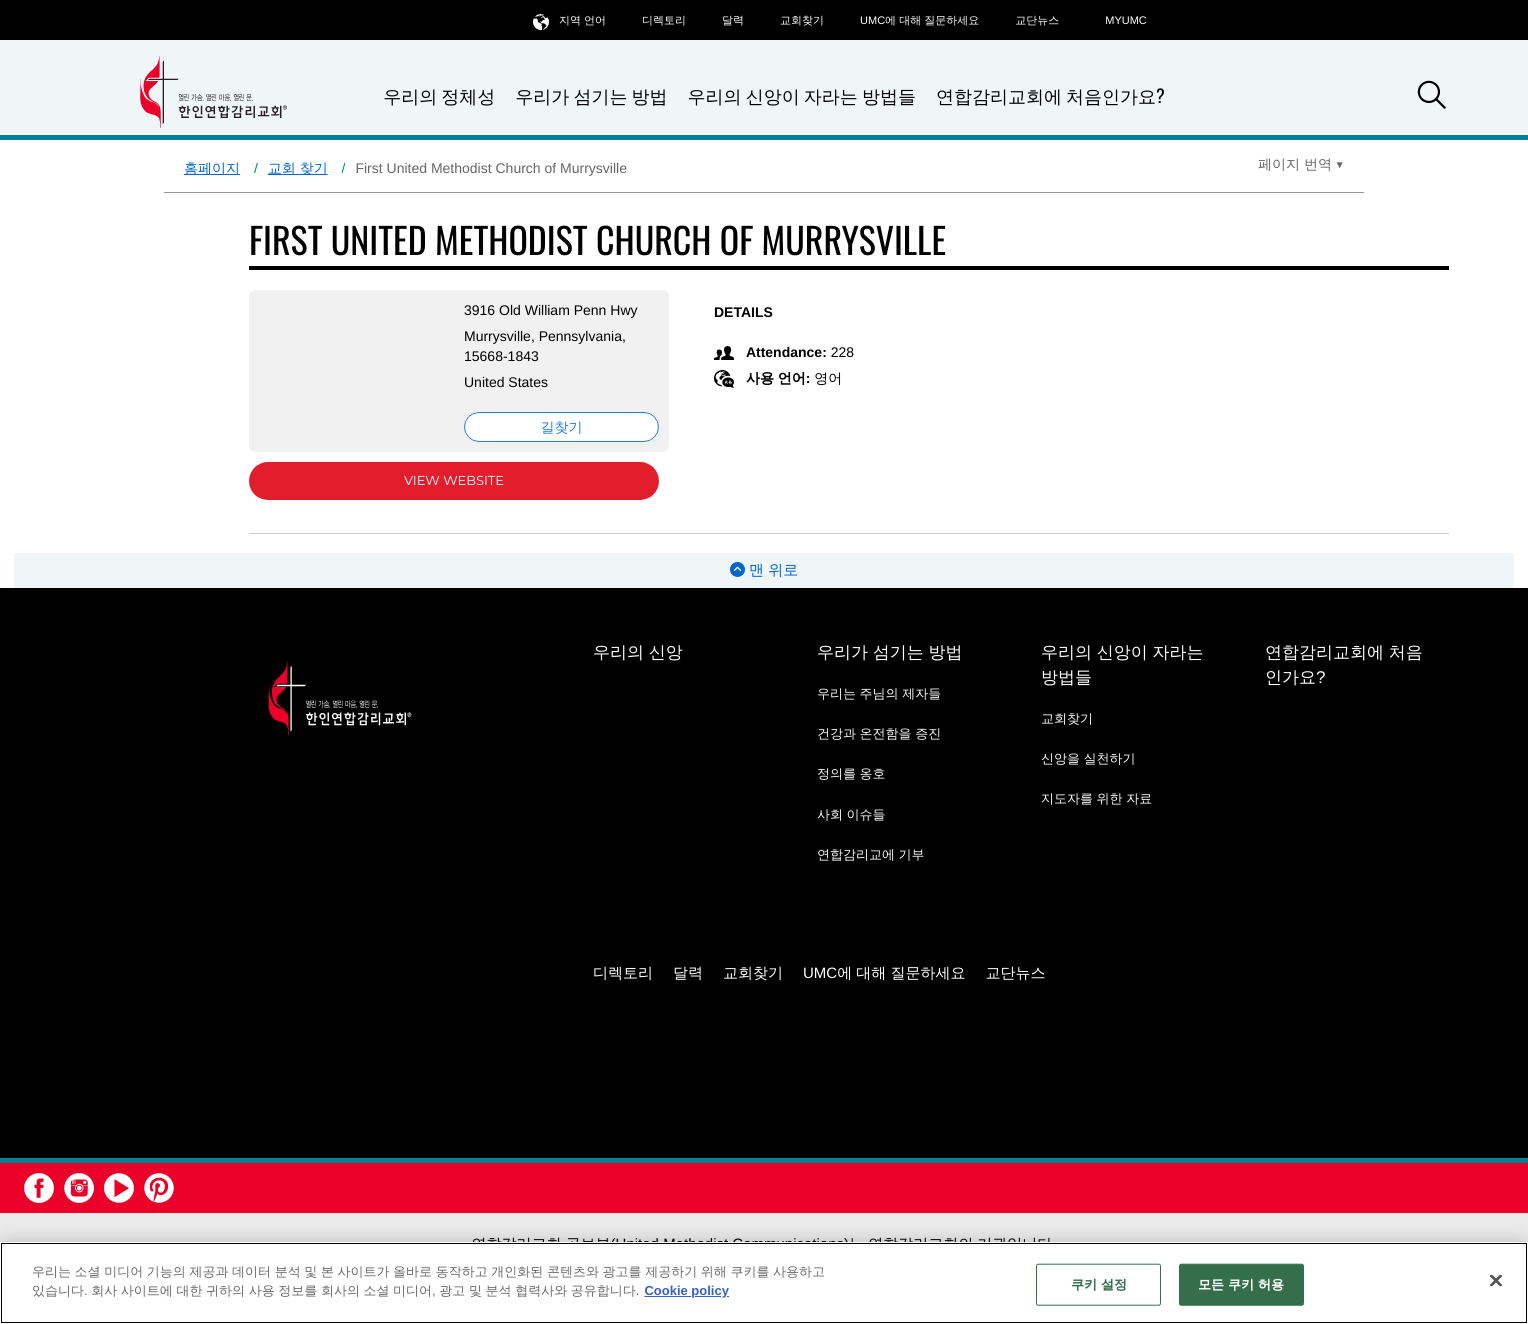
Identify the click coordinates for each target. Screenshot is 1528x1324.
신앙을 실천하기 (1088, 758)
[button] (1432, 98)
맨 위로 (764, 570)
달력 (733, 21)
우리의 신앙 (638, 652)
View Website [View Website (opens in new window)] (454, 481)
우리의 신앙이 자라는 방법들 (802, 96)
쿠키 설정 (1099, 1284)
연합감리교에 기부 (871, 854)
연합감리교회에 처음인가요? (1050, 96)
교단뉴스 (1037, 21)
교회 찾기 (298, 168)
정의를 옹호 (851, 773)
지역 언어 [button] (569, 20)
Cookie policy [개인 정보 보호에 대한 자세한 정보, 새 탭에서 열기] (686, 1290)
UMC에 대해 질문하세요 (919, 21)
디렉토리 (664, 21)
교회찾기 (802, 21)
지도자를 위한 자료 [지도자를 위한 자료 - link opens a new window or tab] (1096, 798)
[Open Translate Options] (1301, 164)
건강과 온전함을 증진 (879, 733)
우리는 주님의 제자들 (879, 693)
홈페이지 (212, 168)
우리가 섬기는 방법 (591, 96)
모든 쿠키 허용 (1241, 1284)
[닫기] (1496, 1280)
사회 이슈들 (851, 814)
